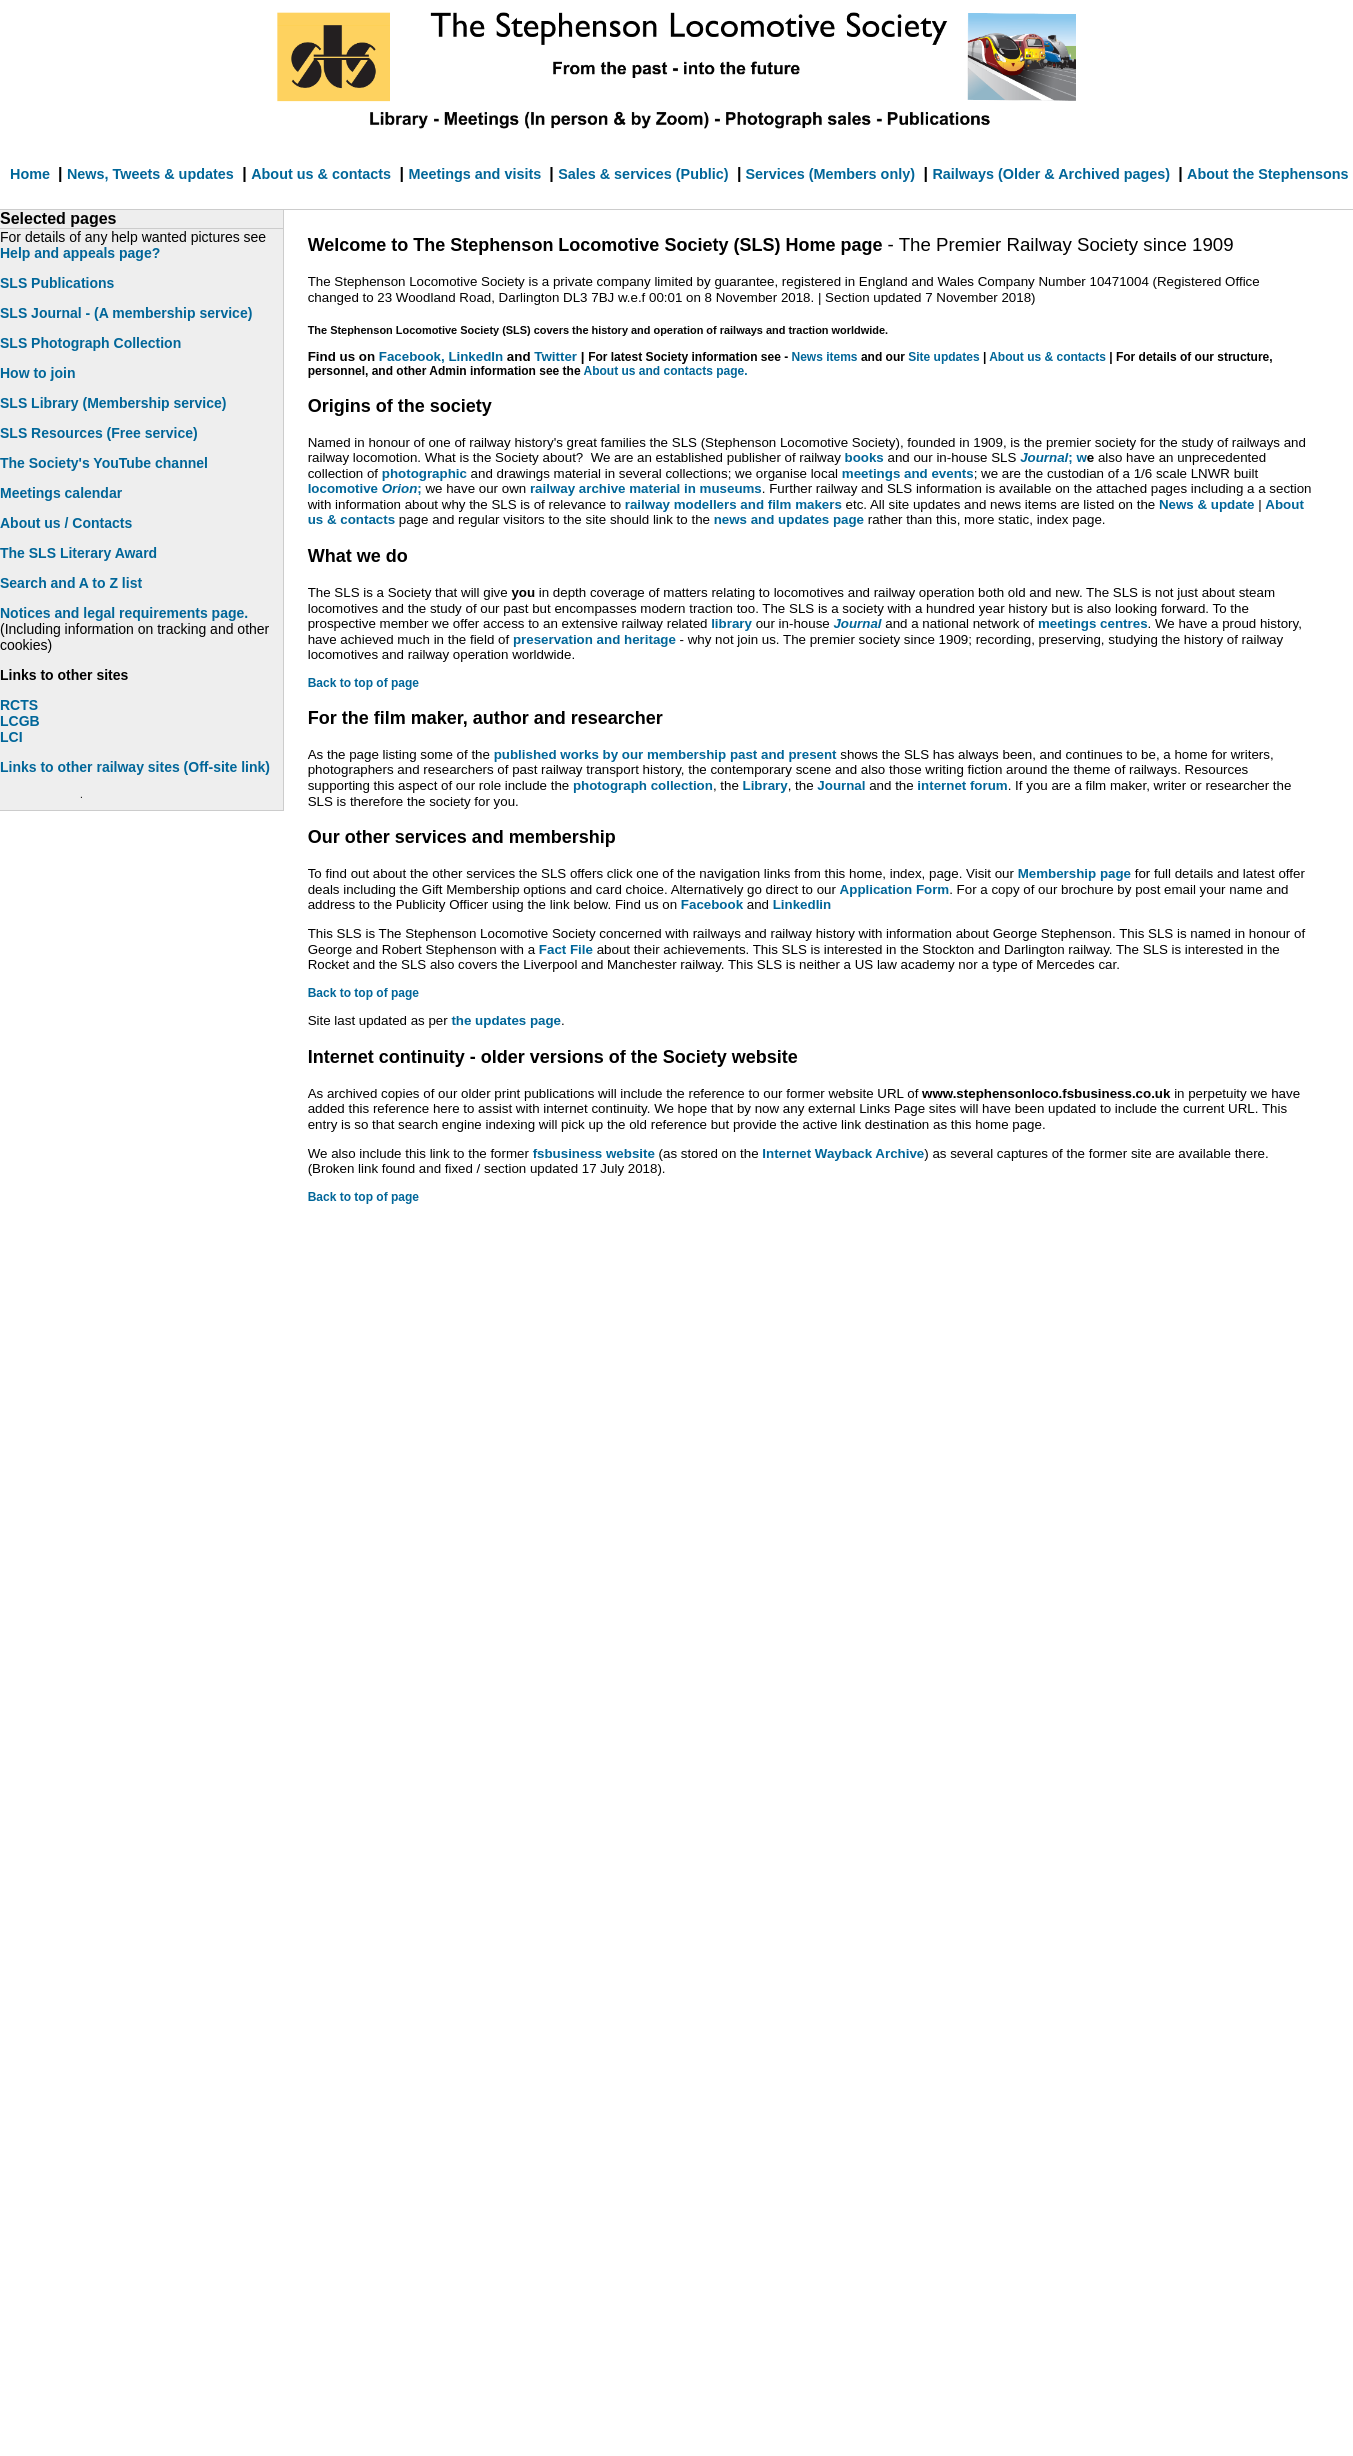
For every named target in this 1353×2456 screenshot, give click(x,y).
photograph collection (643, 785)
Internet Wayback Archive (843, 1153)
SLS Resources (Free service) (99, 433)
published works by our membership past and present (667, 754)
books (866, 457)
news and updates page (789, 519)
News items (826, 357)
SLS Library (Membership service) (113, 403)
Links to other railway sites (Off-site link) (135, 767)
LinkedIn (475, 356)
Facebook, (414, 356)
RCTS (19, 705)
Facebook (712, 904)
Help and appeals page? (80, 253)
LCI (11, 737)
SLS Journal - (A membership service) (126, 313)
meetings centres (1093, 623)
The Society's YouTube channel (104, 463)
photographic (424, 473)
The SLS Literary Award (78, 553)
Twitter (555, 356)
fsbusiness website (594, 1153)
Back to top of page (363, 683)
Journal (841, 785)
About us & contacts (321, 174)
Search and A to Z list (71, 583)
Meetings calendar (61, 493)
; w (1053, 457)
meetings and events (908, 473)
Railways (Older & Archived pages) (1053, 174)
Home (32, 174)
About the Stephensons (1268, 174)
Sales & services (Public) (643, 174)
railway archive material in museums (646, 488)
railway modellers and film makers (731, 504)
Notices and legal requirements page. (124, 613)
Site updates (943, 357)
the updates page (506, 1020)
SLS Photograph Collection (90, 343)
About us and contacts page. (664, 371)
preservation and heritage (594, 639)
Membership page (1076, 873)
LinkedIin (802, 904)
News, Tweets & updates (150, 174)
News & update (1208, 504)
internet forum (962, 785)
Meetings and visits (476, 174)
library (733, 623)
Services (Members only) (828, 174)
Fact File (566, 949)
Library (765, 785)
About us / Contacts (66, 523)
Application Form (895, 889)
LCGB (20, 721)
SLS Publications (57, 283)
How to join (37, 373)
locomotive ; (365, 488)
